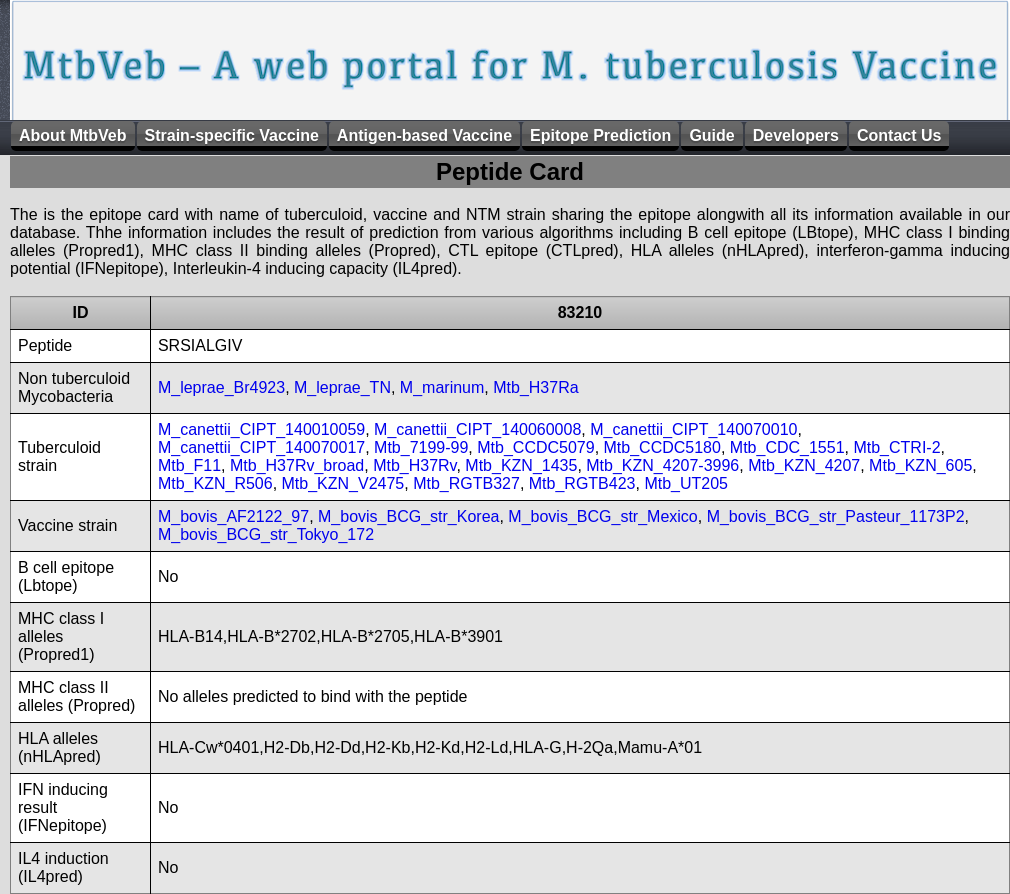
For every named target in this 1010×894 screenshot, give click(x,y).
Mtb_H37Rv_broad (297, 465)
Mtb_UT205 (686, 483)
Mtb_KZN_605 (920, 465)
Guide (711, 135)
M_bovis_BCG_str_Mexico (602, 516)
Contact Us (899, 135)
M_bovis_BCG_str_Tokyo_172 (266, 534)
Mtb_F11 (189, 465)
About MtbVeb (73, 135)
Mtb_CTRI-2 (896, 447)
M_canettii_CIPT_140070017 (261, 447)
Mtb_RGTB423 (582, 483)
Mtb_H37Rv (414, 465)
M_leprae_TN (342, 387)
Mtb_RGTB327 (466, 483)
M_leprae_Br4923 (221, 387)
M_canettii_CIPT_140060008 (477, 429)
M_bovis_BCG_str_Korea (408, 516)
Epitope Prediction (600, 135)
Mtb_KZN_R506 (215, 483)
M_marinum (442, 387)
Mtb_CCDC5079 (535, 447)
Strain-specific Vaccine (232, 135)
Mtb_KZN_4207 (804, 465)
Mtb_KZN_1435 (521, 465)
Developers (796, 135)
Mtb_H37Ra (535, 387)
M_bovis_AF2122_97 (233, 516)
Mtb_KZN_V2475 (343, 483)
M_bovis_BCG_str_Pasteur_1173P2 (836, 516)
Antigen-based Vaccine (424, 135)
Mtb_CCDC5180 (662, 447)
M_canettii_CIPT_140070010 (693, 429)
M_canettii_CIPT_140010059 (261, 429)
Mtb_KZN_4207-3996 (662, 465)
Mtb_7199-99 (421, 447)
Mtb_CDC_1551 (787, 447)
